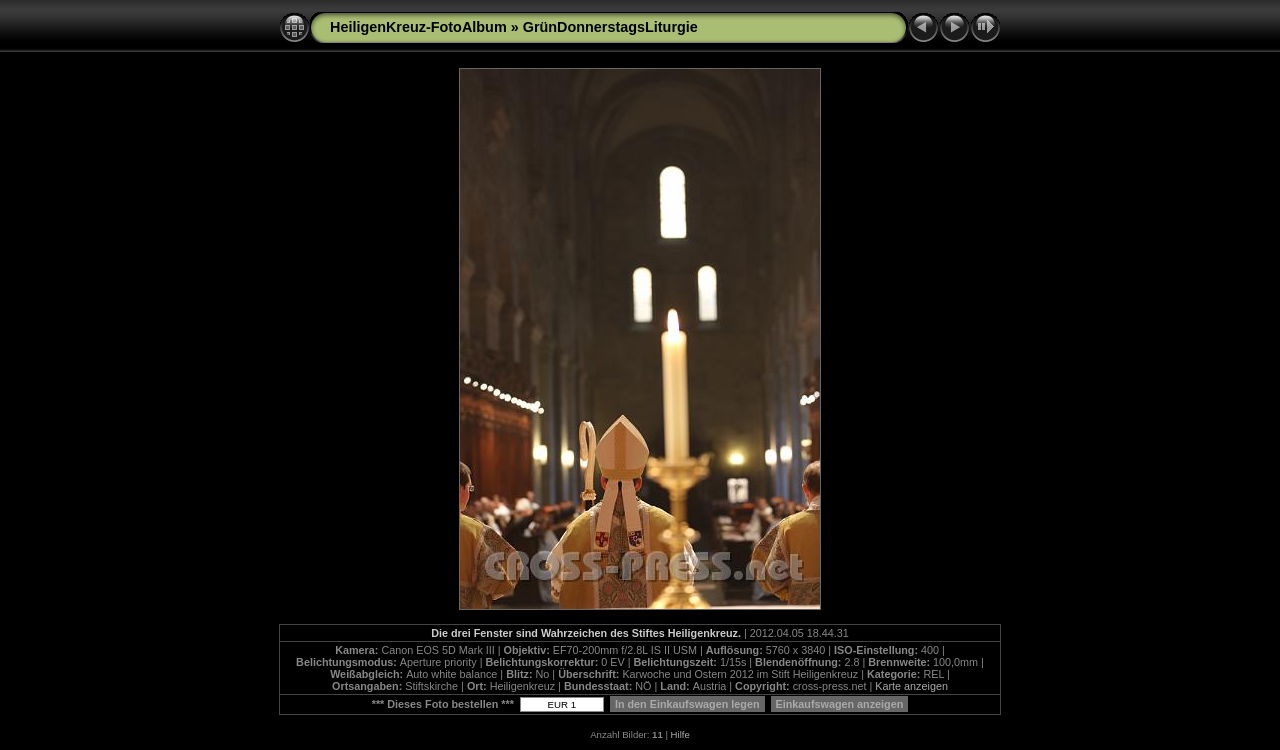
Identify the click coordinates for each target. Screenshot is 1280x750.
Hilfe (680, 734)
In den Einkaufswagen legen (687, 704)
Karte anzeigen (911, 686)
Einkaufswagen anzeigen (840, 704)
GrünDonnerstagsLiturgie (610, 27)
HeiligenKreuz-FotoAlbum (418, 27)
